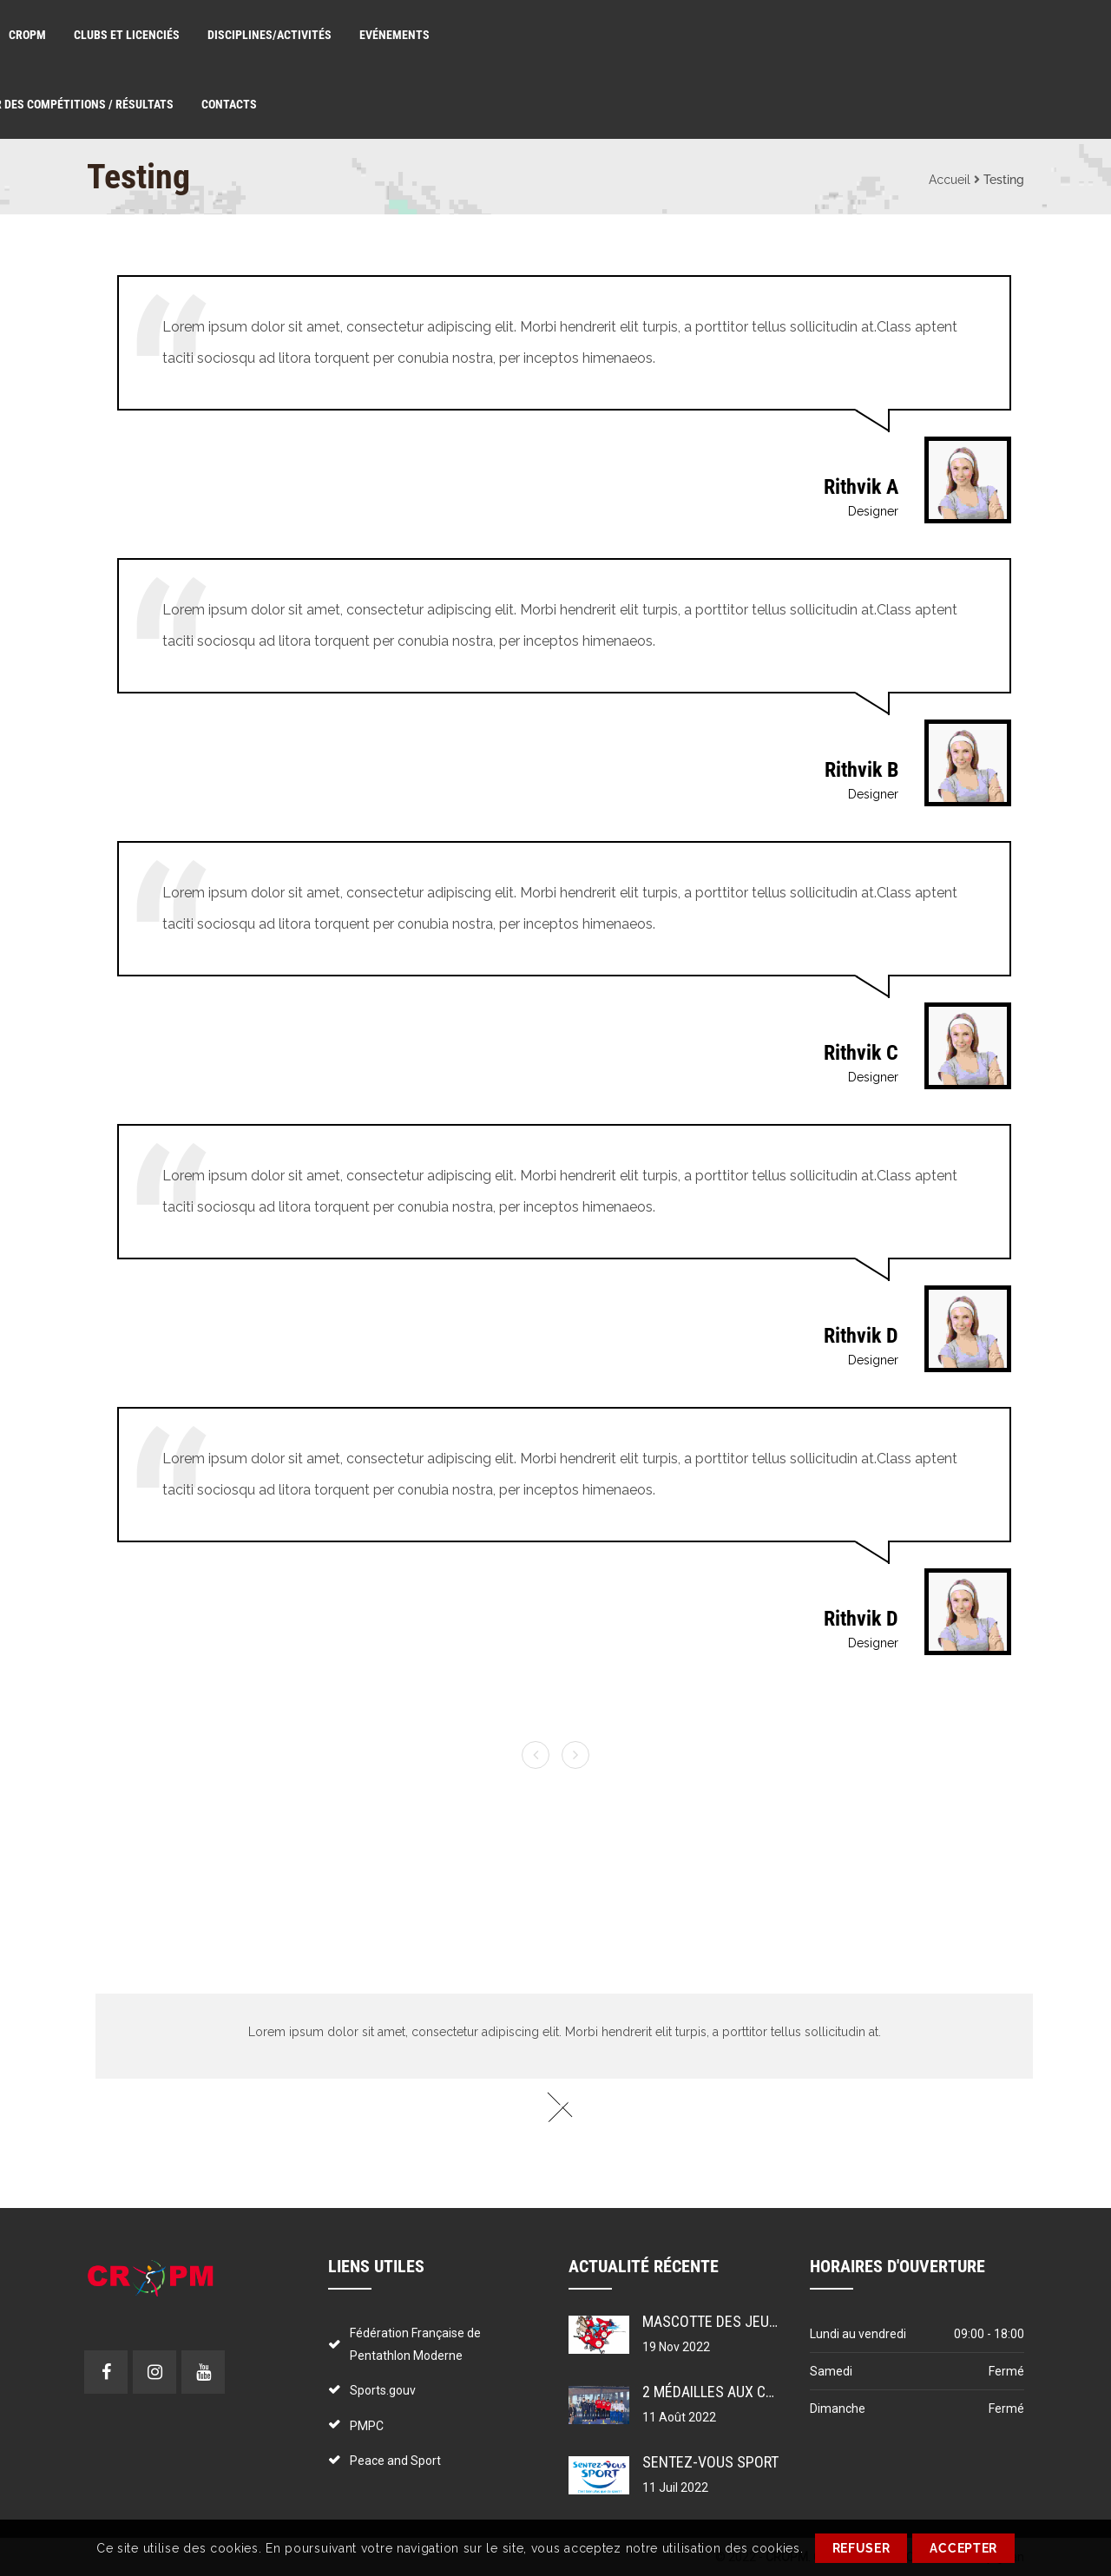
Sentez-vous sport (710, 2462)
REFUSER (861, 2548)
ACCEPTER (963, 2548)
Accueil (949, 180)
